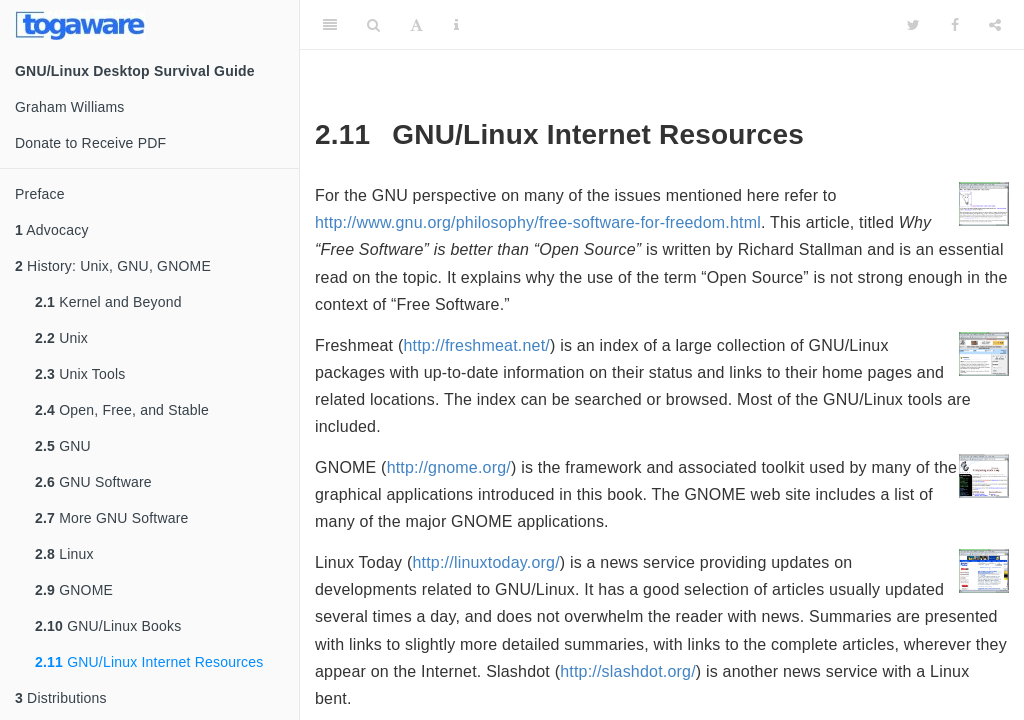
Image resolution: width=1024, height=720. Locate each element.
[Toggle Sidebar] (330, 25)
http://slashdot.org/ (628, 671)
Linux (64, 554)
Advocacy (52, 230)
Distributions (61, 698)
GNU (63, 446)
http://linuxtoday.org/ (485, 562)
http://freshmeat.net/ (476, 345)
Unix (61, 338)
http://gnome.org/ (449, 467)
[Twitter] (913, 25)
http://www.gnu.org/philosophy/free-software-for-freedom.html (538, 222)
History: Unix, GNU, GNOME (113, 266)
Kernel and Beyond (108, 302)
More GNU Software (112, 518)
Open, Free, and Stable (122, 410)
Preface (40, 194)
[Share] (995, 25)
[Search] (373, 25)
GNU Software (93, 482)
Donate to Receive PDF (90, 143)
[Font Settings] (416, 25)
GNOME (74, 590)
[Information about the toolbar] (456, 25)
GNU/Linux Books (108, 626)
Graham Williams (70, 107)
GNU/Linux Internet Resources (149, 662)
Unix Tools (80, 374)
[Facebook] (955, 25)
